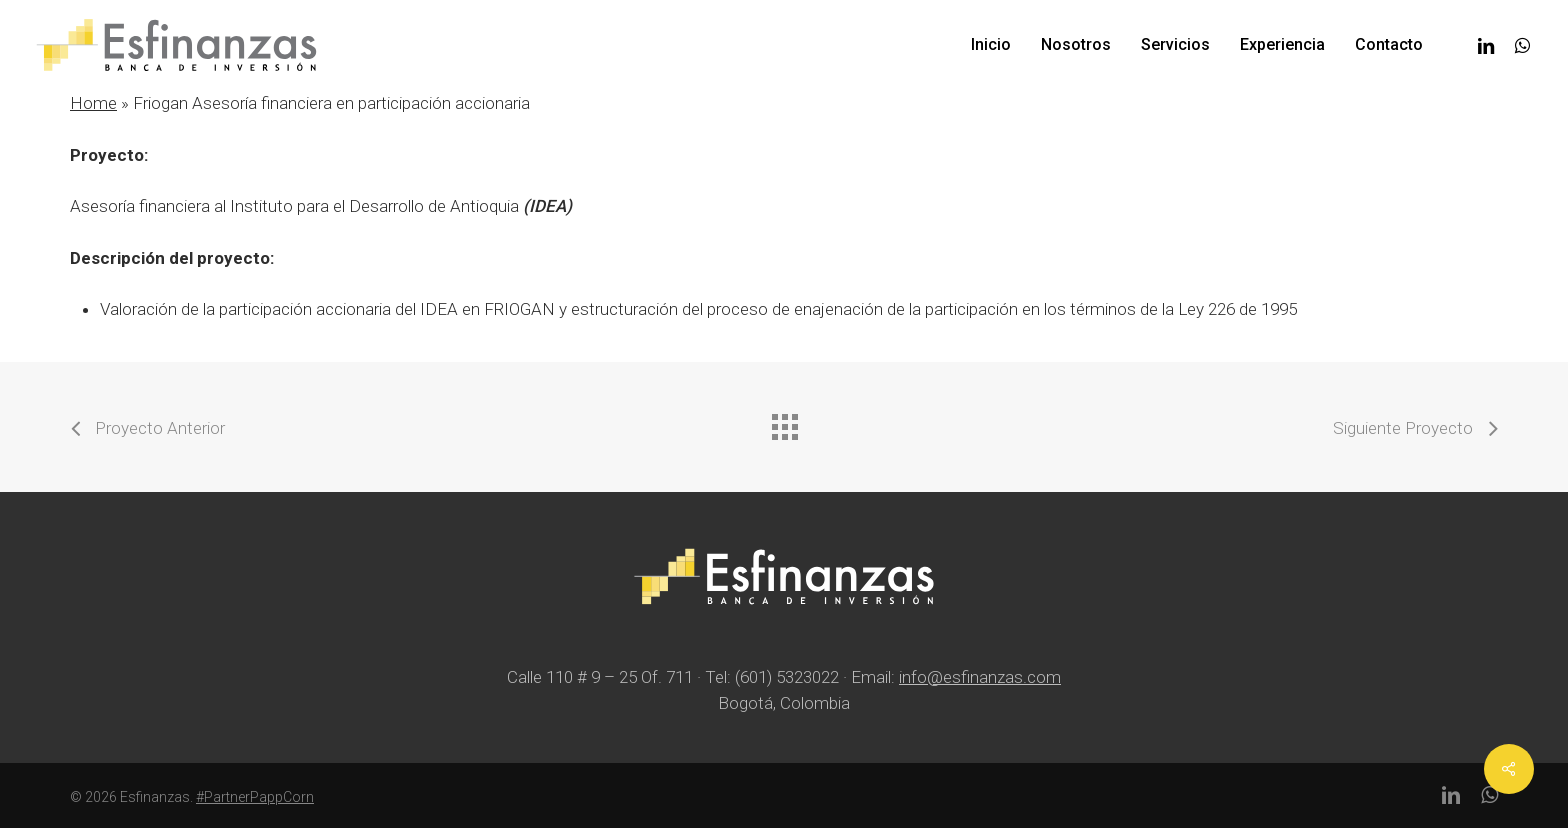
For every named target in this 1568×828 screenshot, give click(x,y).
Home (93, 103)
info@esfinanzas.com (980, 677)
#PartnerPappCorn (255, 797)
